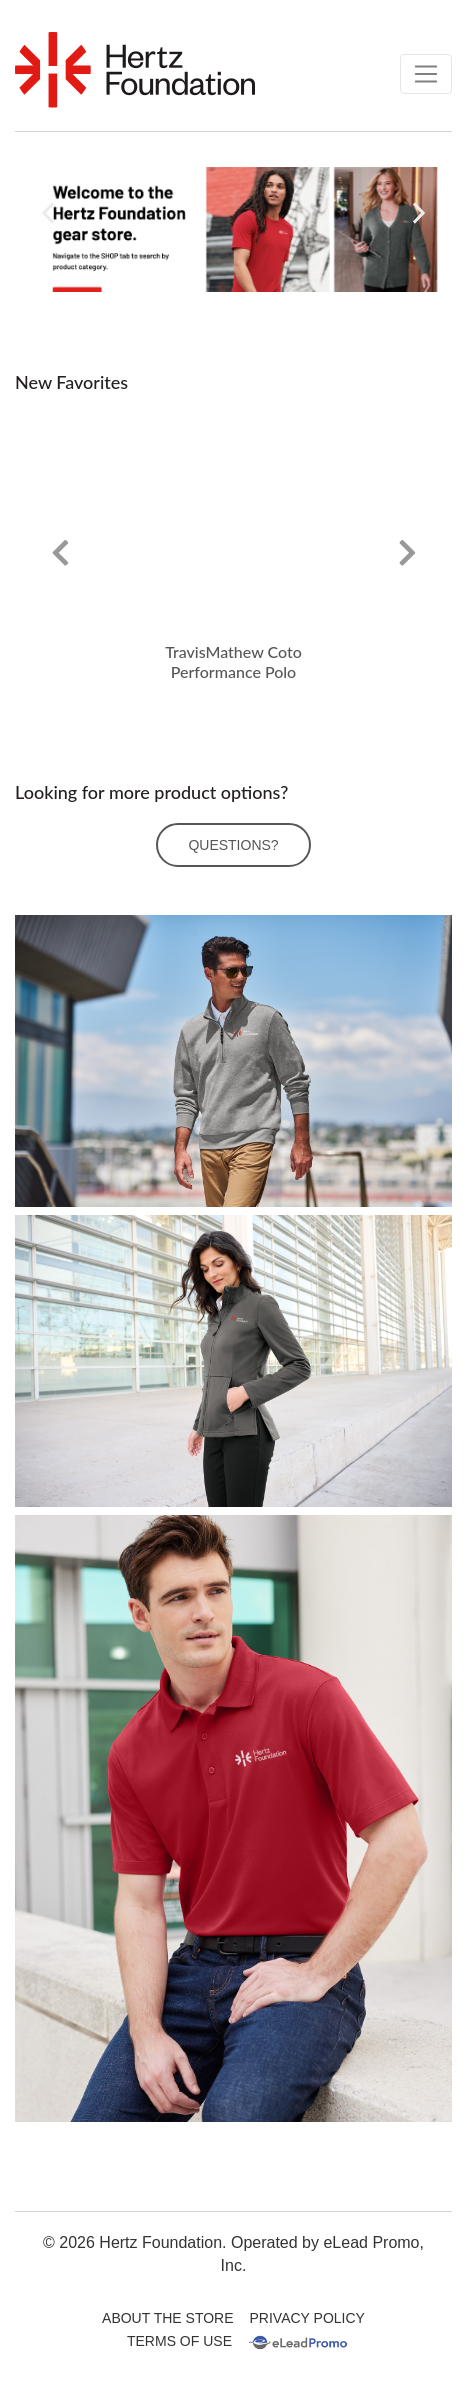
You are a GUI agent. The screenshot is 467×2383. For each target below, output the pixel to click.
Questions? (233, 845)
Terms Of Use (179, 2341)
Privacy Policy (307, 2318)
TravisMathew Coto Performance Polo (233, 661)
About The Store (167, 2318)
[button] (48, 213)
